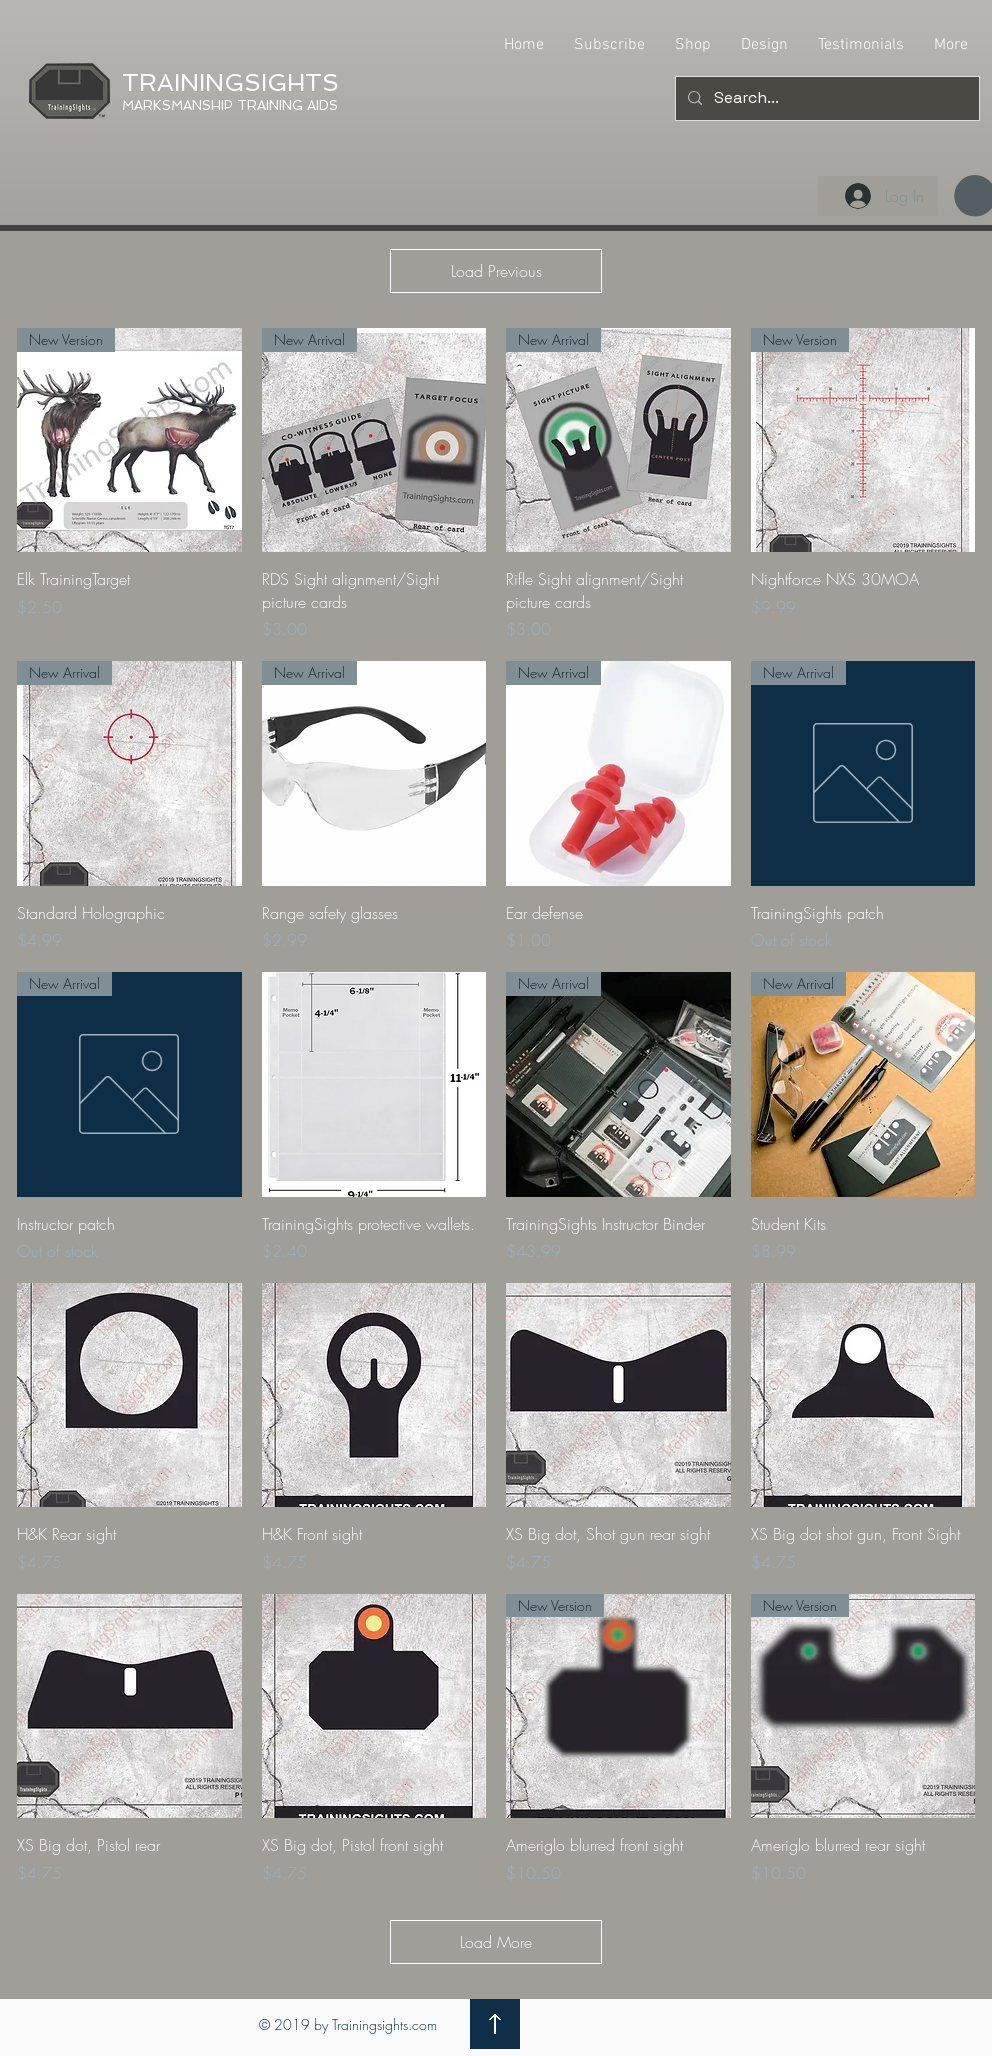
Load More (496, 1942)
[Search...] (825, 98)
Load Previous (496, 271)
